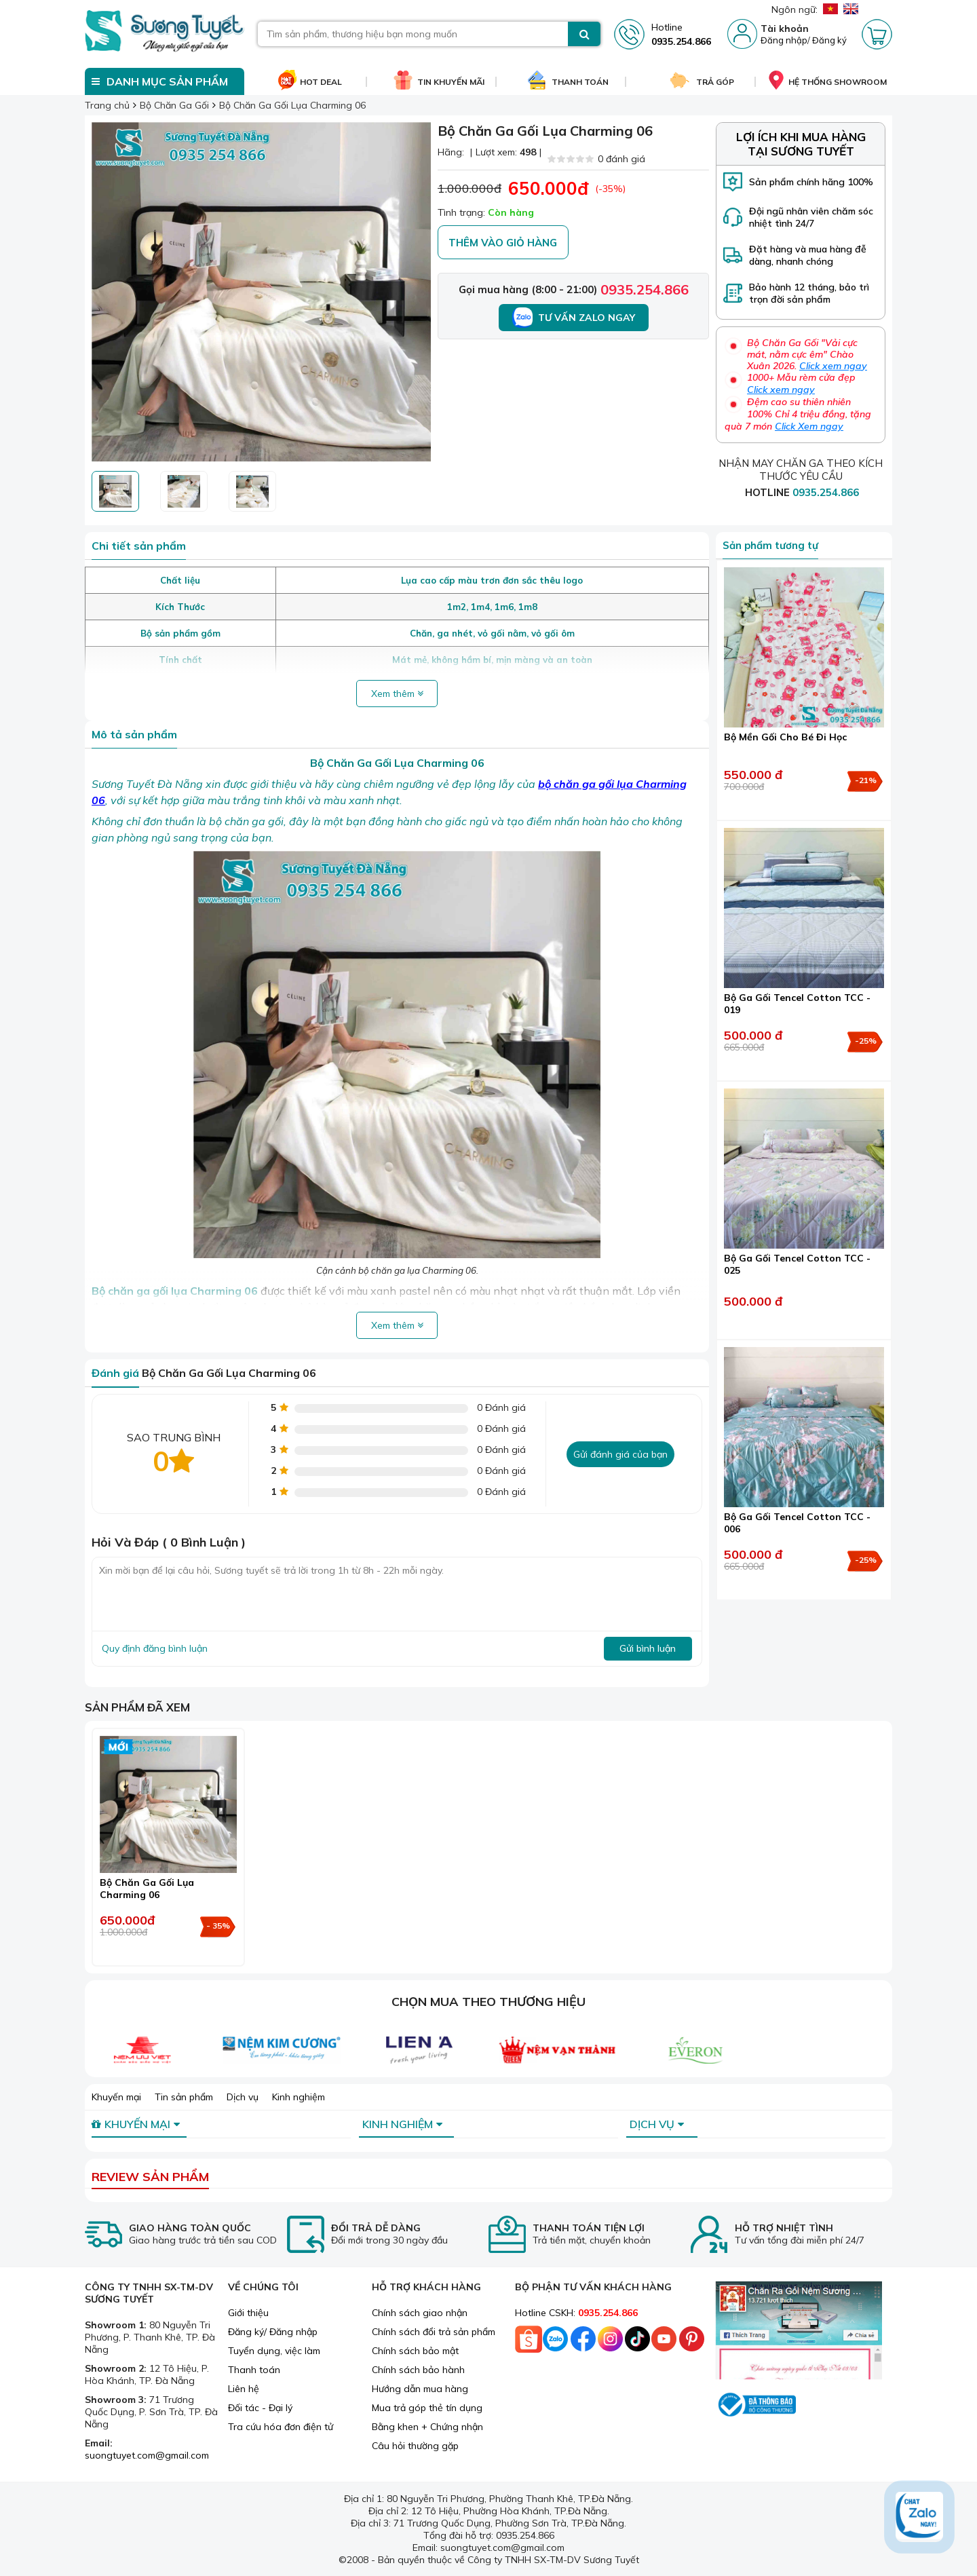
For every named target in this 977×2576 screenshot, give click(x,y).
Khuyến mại (116, 2097)
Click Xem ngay (809, 426)
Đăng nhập (784, 40)
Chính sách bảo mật (415, 2351)
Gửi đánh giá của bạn (620, 1454)
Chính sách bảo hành (418, 2370)
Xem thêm (397, 693)
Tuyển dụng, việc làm (274, 2351)
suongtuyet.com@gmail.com (147, 2455)
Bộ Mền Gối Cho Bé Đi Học (785, 737)
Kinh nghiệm (298, 2097)
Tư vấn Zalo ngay (573, 317)
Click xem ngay (833, 366)
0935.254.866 (644, 289)
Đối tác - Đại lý (260, 2408)
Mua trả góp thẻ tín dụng (427, 2408)
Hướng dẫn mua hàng (420, 2389)
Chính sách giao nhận (419, 2313)
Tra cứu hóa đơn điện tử (280, 2427)
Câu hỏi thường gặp (415, 2446)
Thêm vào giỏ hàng (502, 242)
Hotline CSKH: (576, 2313)
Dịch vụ (242, 2097)
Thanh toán (254, 2370)
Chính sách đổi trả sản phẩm (433, 2332)
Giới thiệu (248, 2313)
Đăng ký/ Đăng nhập (273, 2332)
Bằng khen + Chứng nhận (427, 2427)
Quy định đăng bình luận (155, 1648)
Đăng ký (829, 40)
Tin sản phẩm (184, 2097)
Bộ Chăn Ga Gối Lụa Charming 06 (147, 1888)
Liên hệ (243, 2389)
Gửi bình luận (647, 1648)
